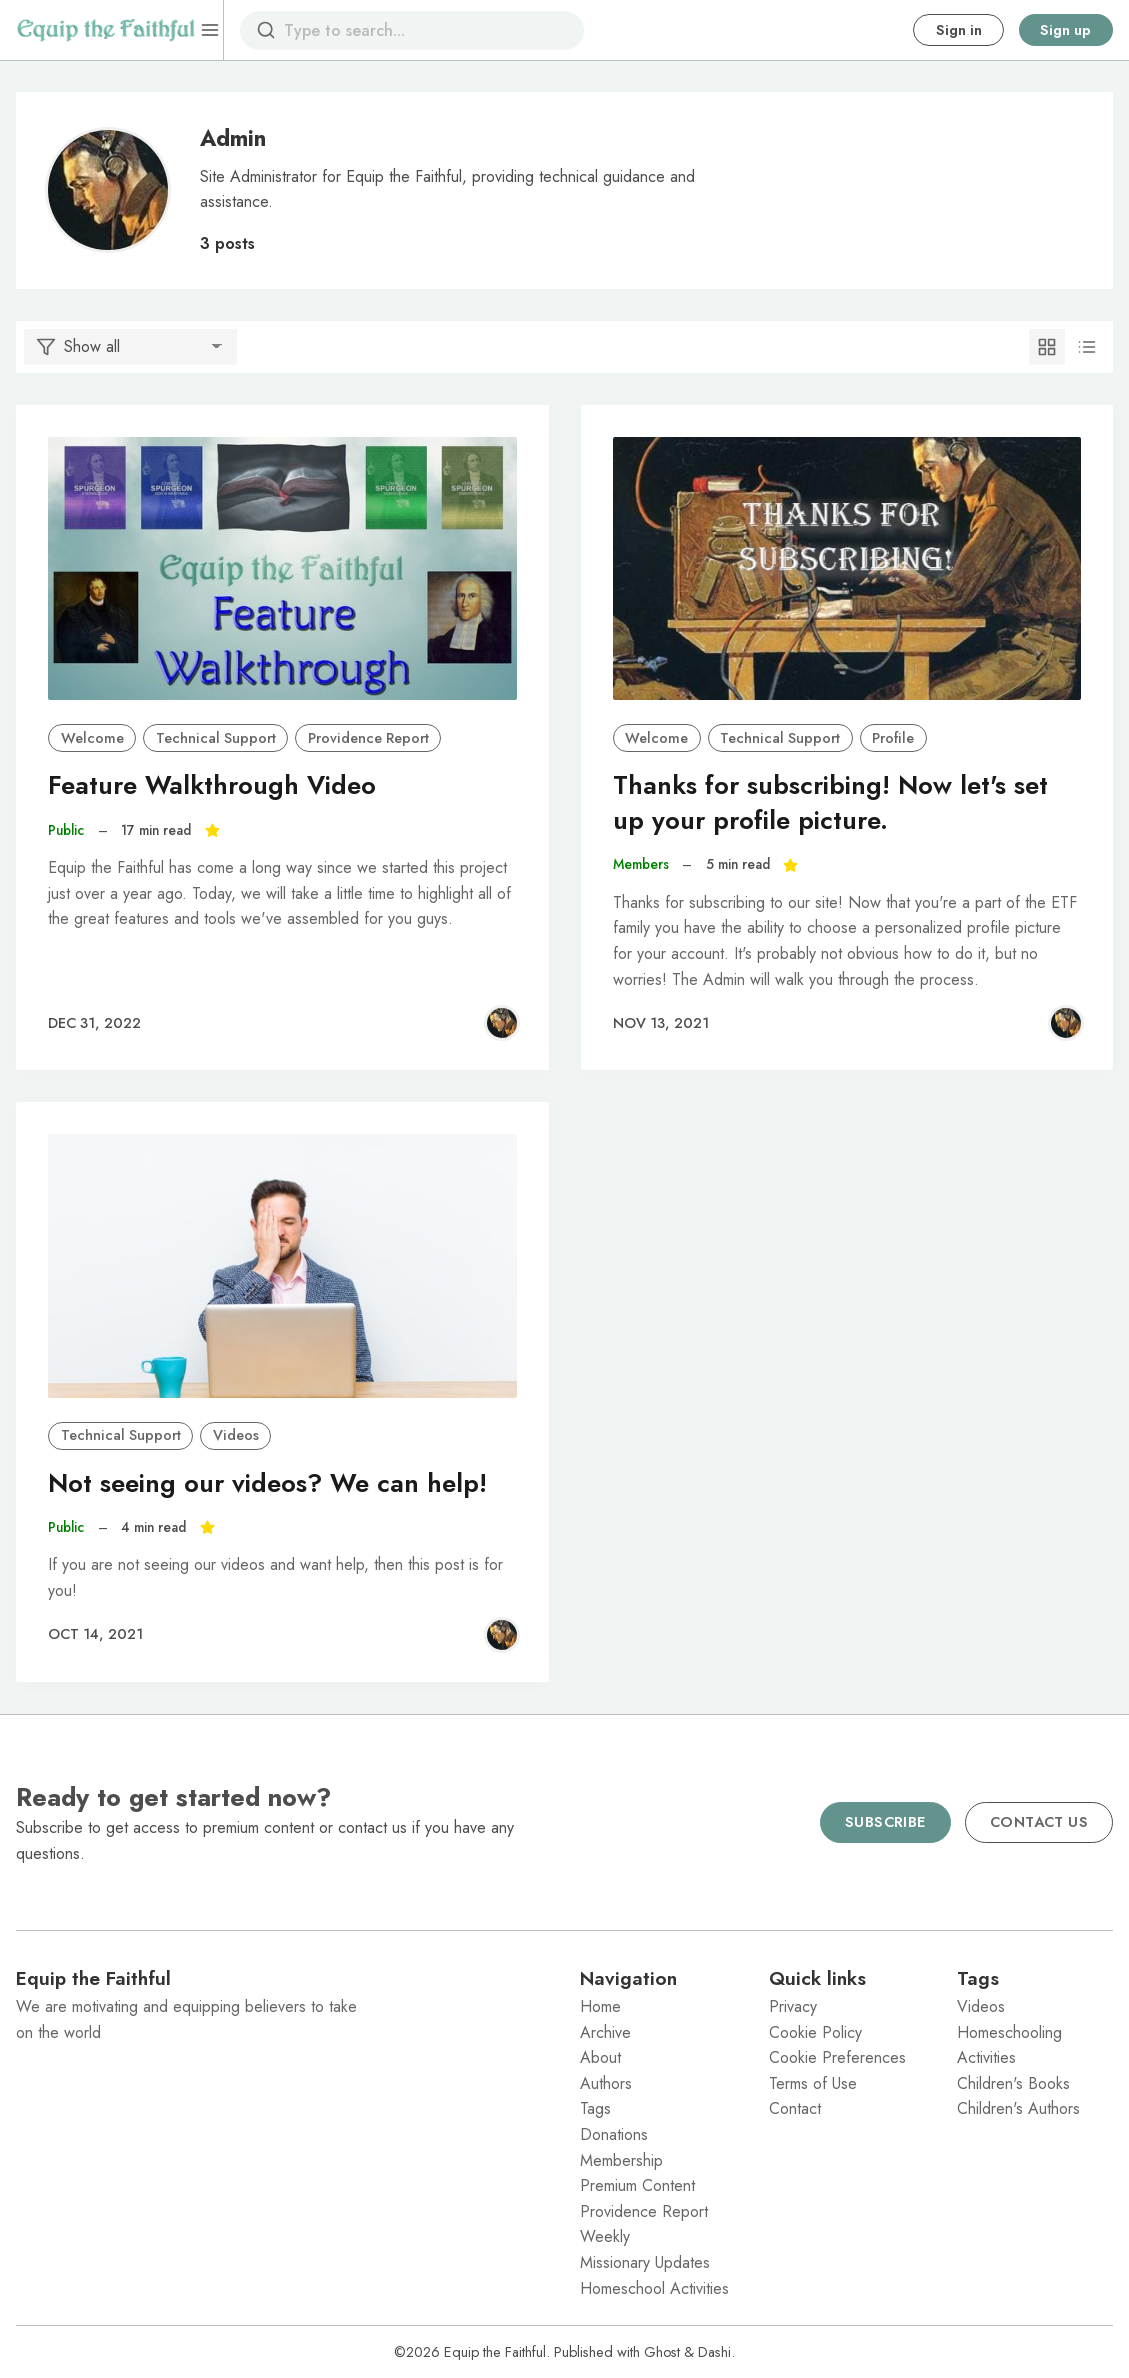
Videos (236, 1435)
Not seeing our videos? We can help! (267, 1483)
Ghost (662, 2352)
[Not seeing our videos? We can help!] (282, 1266)
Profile (893, 738)
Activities (986, 2057)
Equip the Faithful (495, 2352)
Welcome (92, 738)
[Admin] (502, 1023)
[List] (1087, 347)
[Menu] (210, 30)
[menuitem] (658, 2007)
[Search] (266, 30)
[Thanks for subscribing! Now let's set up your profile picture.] (847, 569)
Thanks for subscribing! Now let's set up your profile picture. (830, 803)
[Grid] (1047, 347)
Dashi (714, 2352)
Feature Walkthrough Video (212, 785)
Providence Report (368, 738)
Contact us (1039, 1822)
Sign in (959, 30)
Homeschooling (1009, 2032)
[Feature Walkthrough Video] (282, 569)
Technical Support (216, 738)
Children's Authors (1018, 2108)
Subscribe (885, 1822)
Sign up (1065, 30)
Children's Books (1013, 2083)
